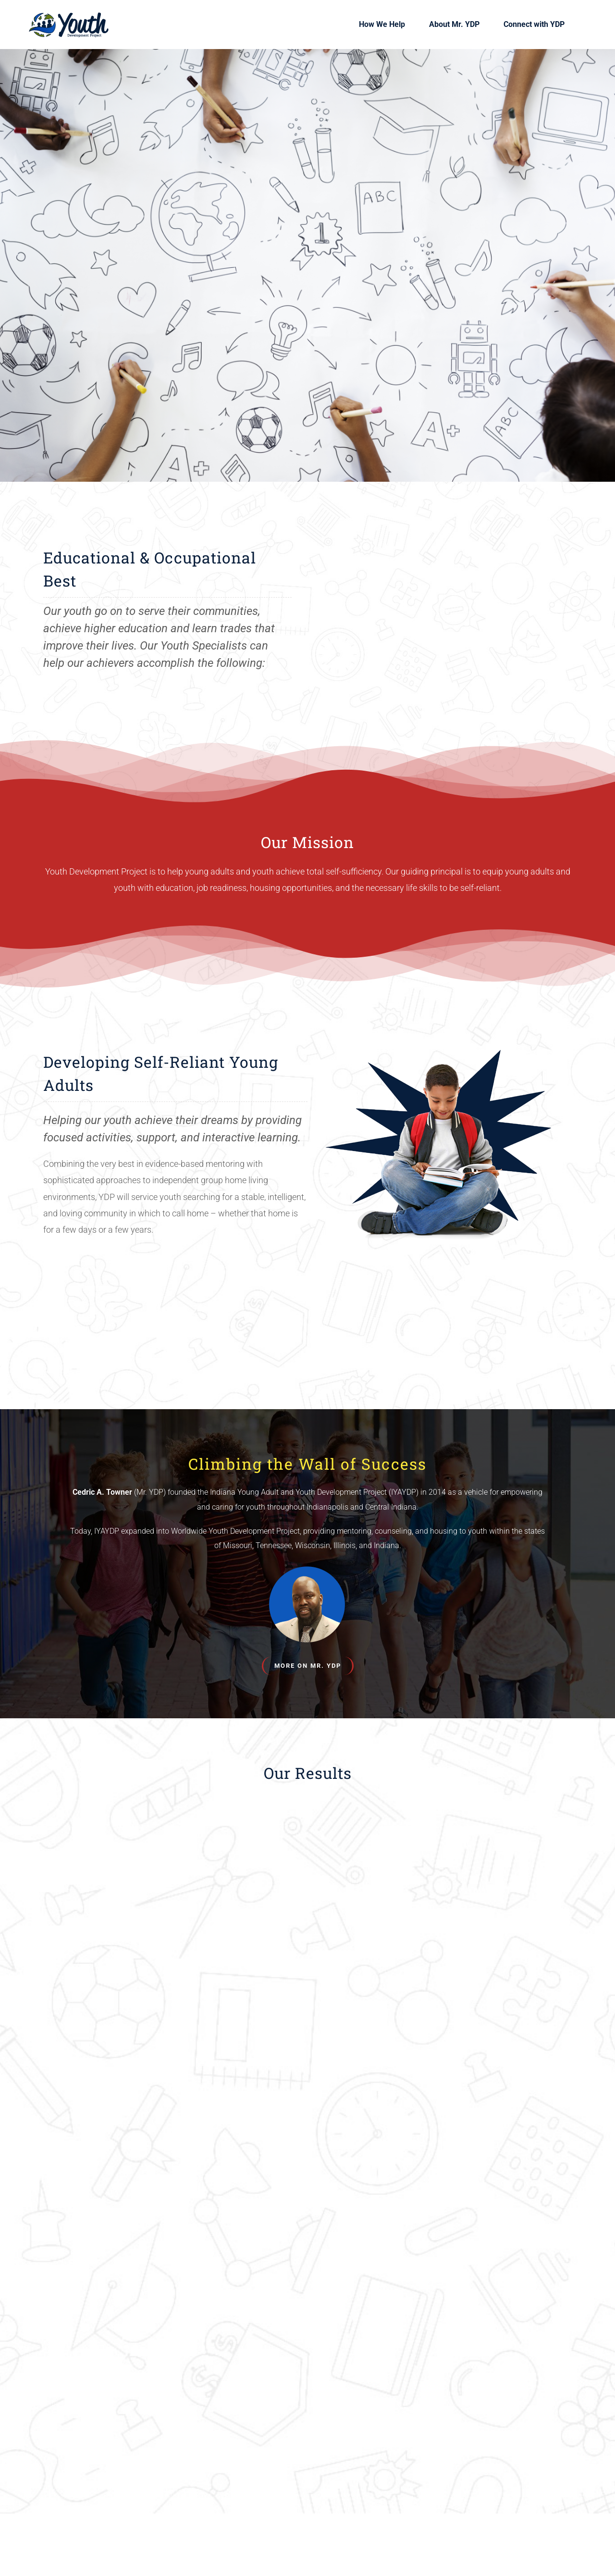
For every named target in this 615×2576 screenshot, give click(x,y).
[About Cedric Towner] (308, 1666)
